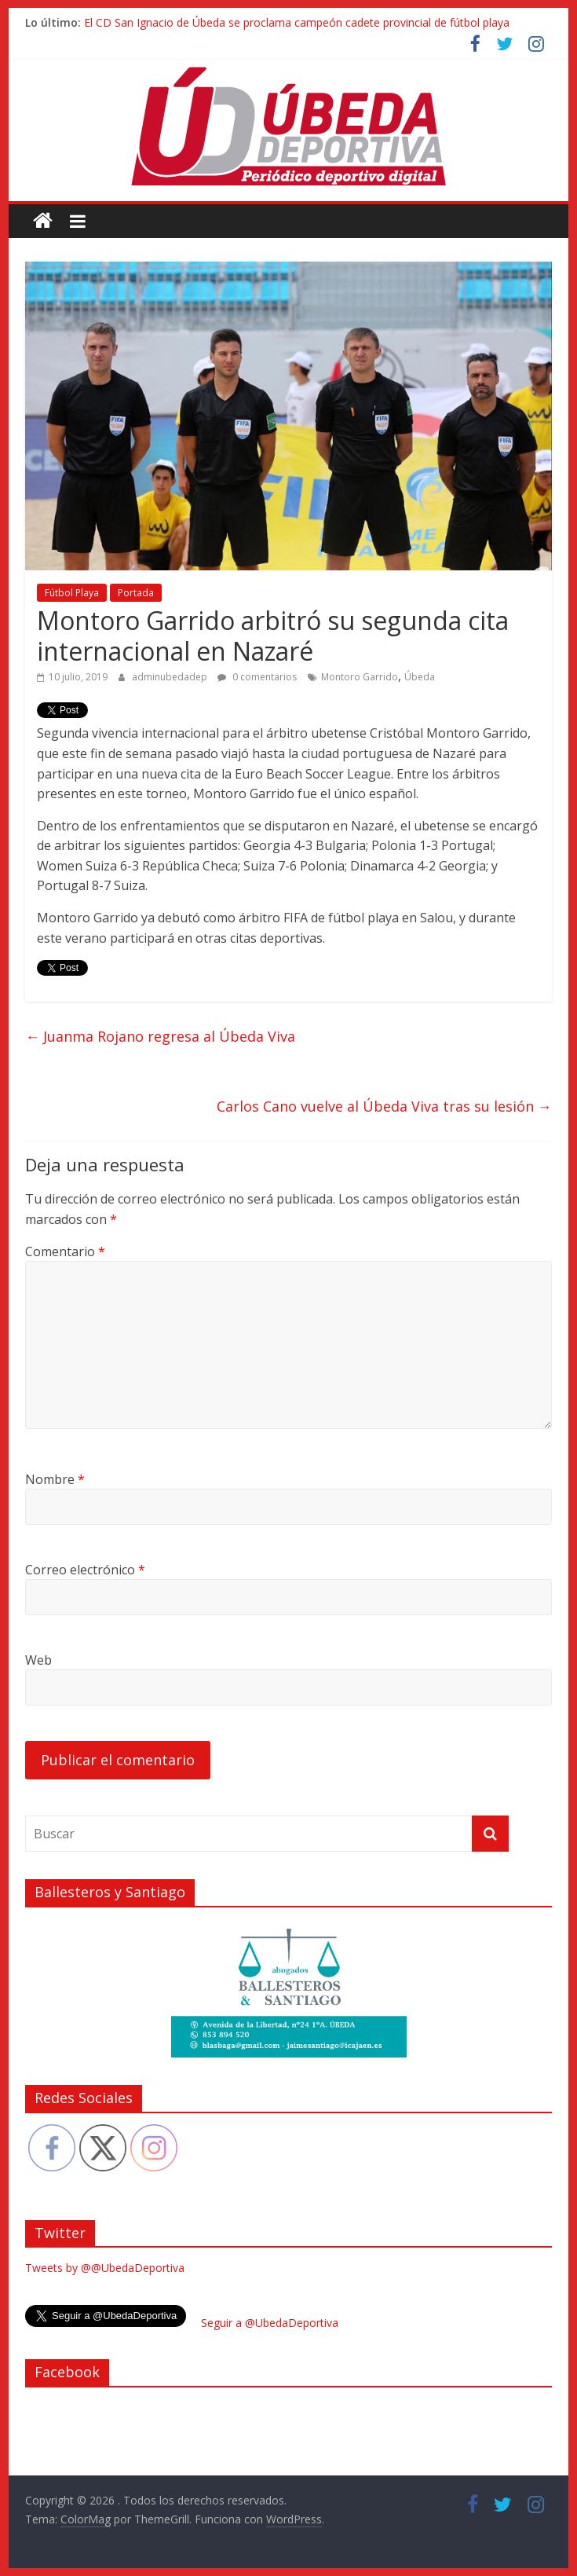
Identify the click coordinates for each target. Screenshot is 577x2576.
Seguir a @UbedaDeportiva (269, 2322)
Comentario (65, 1251)
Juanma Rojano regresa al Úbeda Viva (160, 1036)
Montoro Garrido (359, 676)
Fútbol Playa (72, 592)
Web (38, 1660)
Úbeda (419, 676)
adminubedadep (171, 676)
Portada (136, 592)
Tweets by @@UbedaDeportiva (104, 2267)
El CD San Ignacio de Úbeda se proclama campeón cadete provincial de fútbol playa (296, 22)
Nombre (55, 1479)
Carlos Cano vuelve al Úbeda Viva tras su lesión (384, 1106)
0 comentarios (257, 676)
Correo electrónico (85, 1569)
